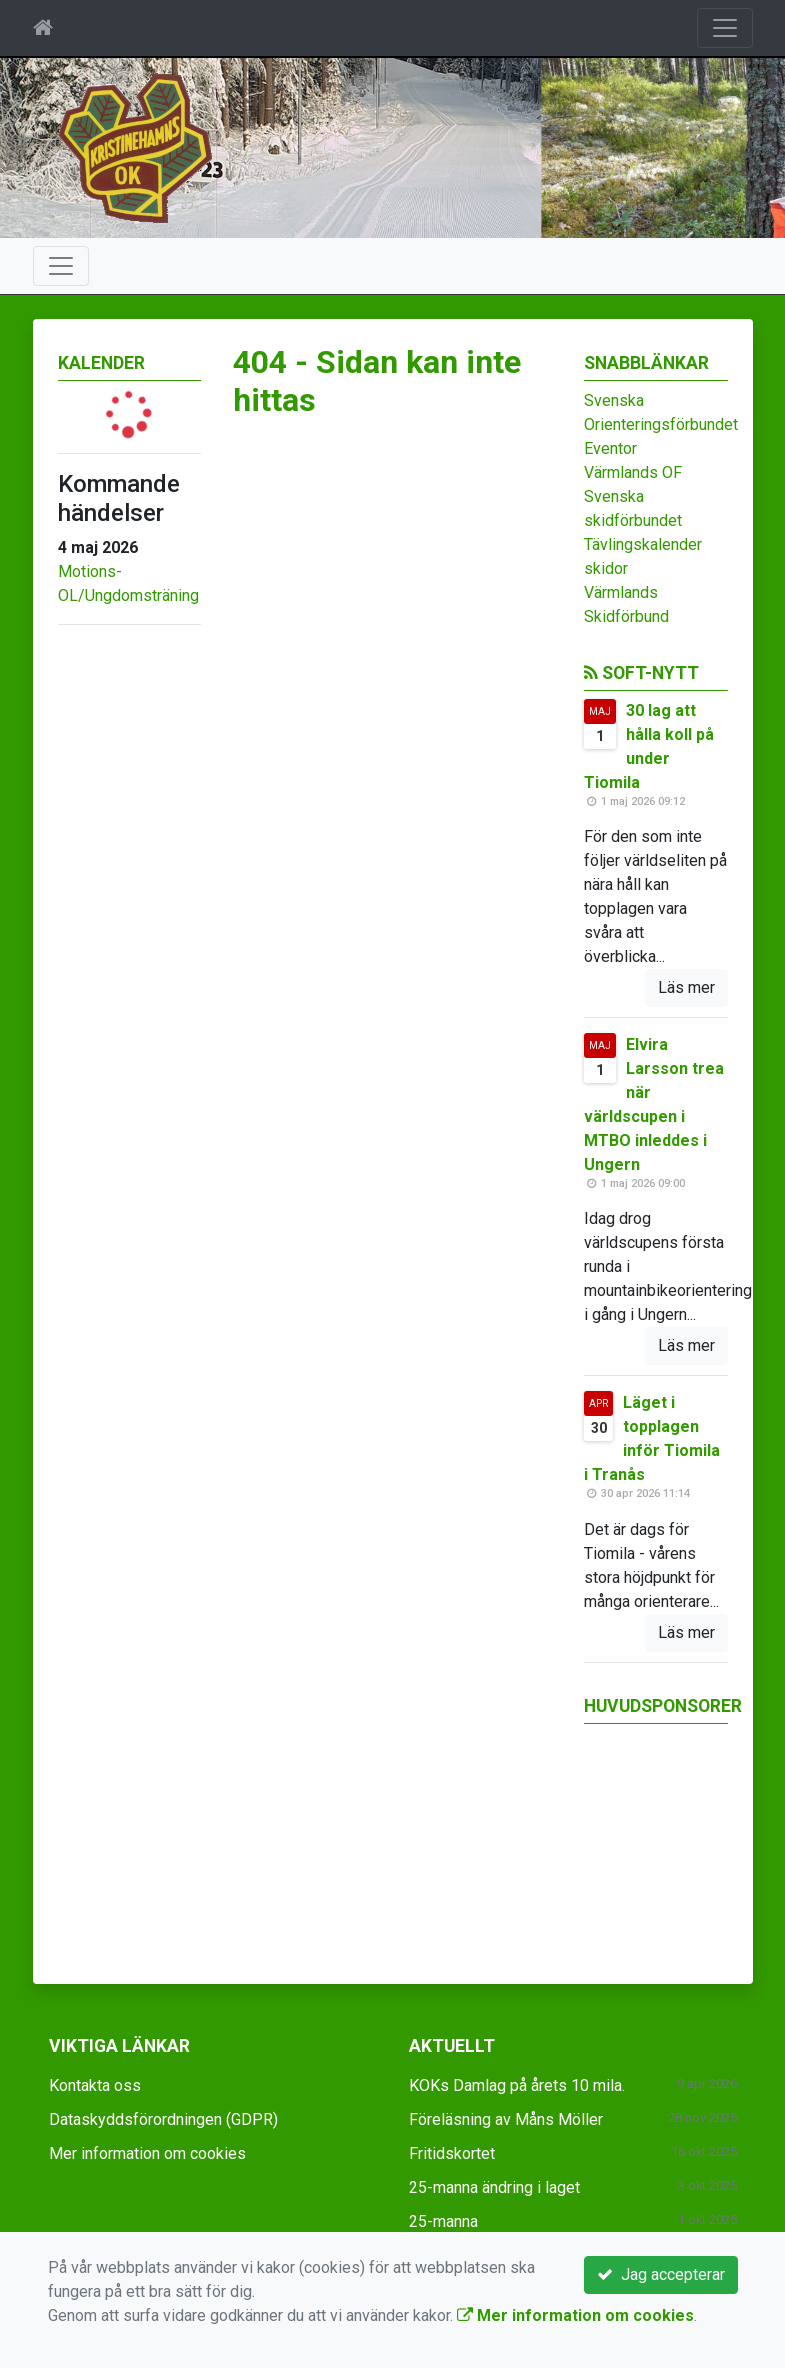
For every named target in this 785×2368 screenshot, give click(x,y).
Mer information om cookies (147, 2153)
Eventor (610, 448)
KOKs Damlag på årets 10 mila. (517, 2085)
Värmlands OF (633, 472)
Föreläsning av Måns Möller (506, 2119)
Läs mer (686, 987)
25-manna (443, 2221)
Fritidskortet (452, 2153)
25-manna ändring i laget (494, 2187)
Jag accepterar (661, 2274)
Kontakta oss (95, 2085)
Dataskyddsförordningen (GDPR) (163, 2119)
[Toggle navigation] (725, 28)
